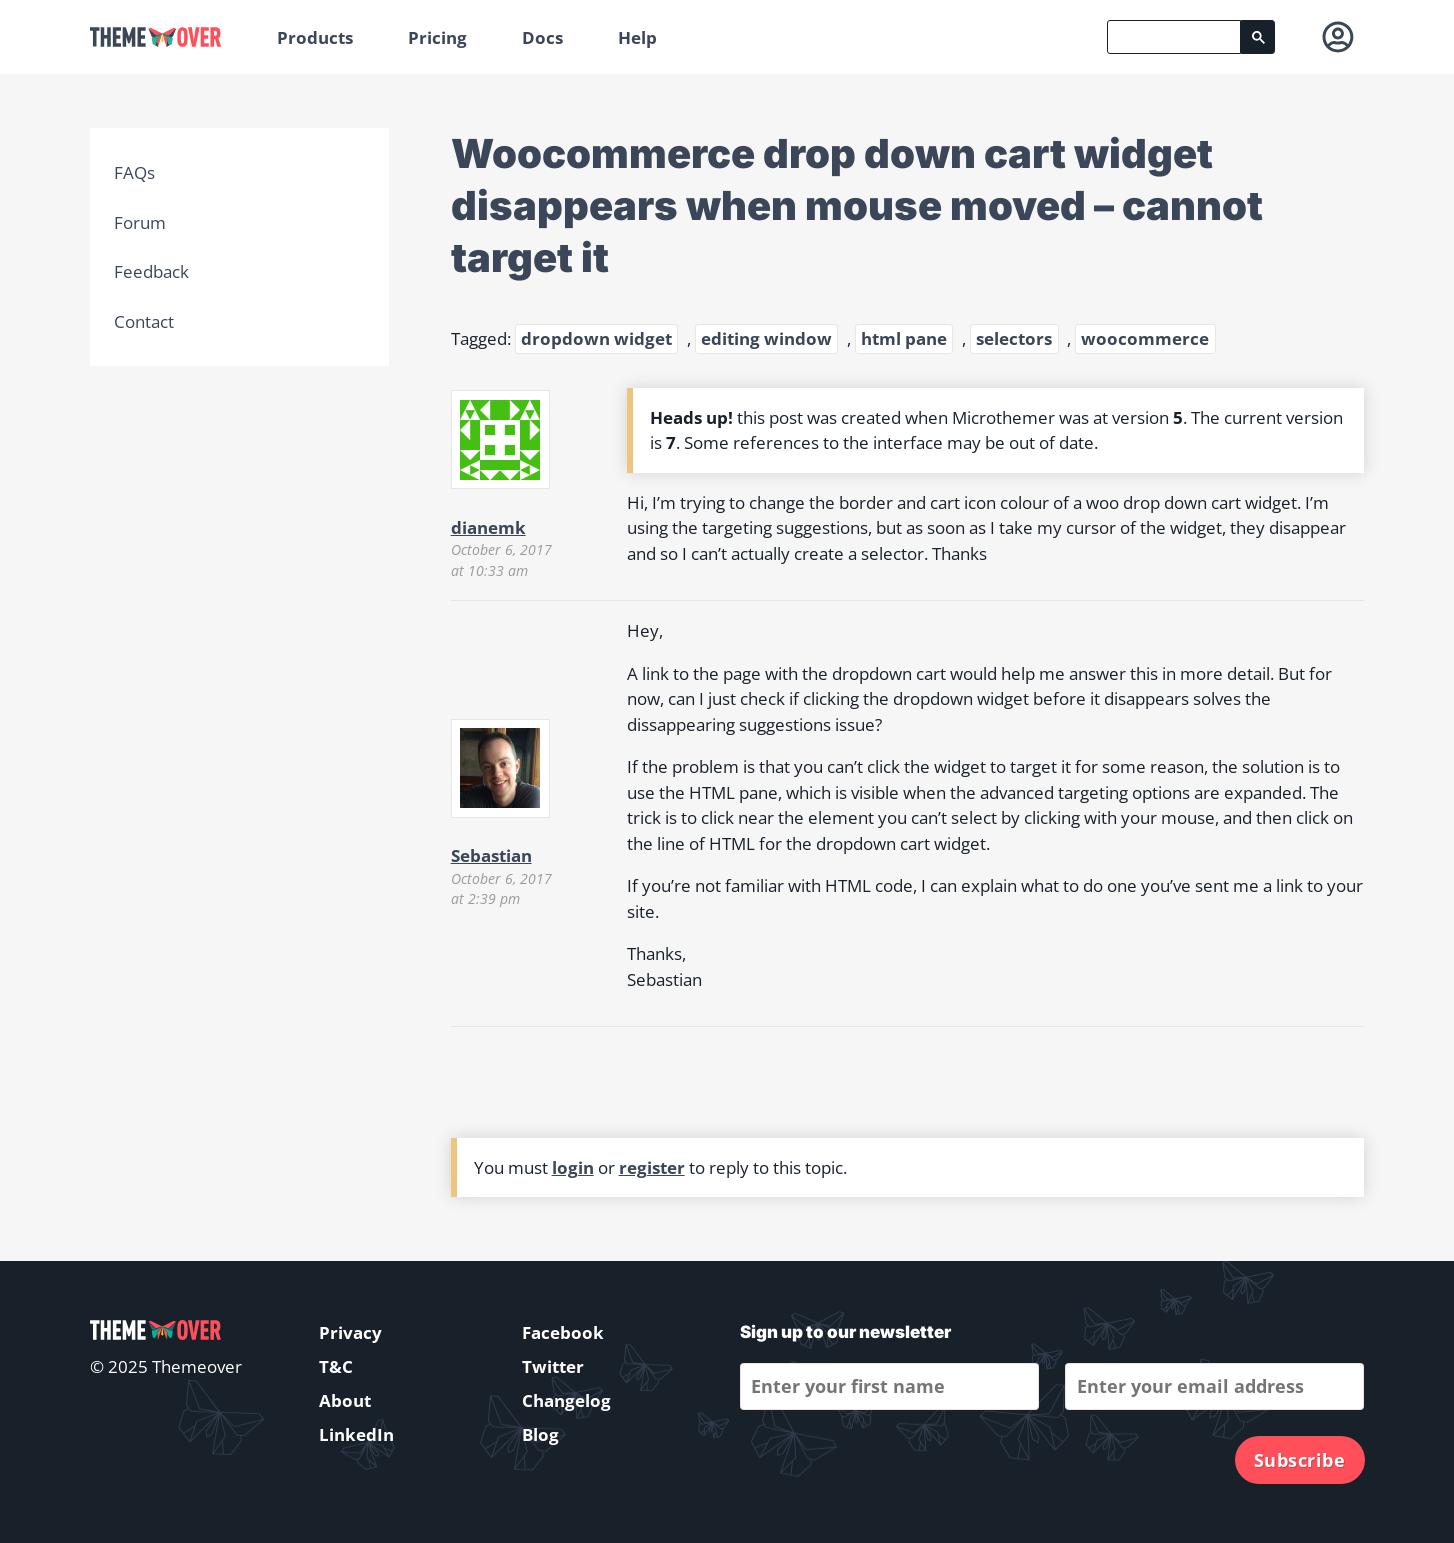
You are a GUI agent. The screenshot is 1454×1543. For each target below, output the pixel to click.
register (652, 1167)
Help (637, 37)
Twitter (553, 1366)
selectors (1014, 338)
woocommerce (1145, 338)
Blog (540, 1434)
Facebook (563, 1332)
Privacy (350, 1332)
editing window (766, 338)
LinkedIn (356, 1434)
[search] (1174, 37)
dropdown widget (596, 338)
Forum (140, 222)
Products (315, 37)
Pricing (437, 37)
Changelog (566, 1400)
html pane (904, 338)
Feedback (151, 271)
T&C (336, 1366)
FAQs (134, 172)
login (573, 1167)
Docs (542, 37)
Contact (144, 321)
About (345, 1400)
